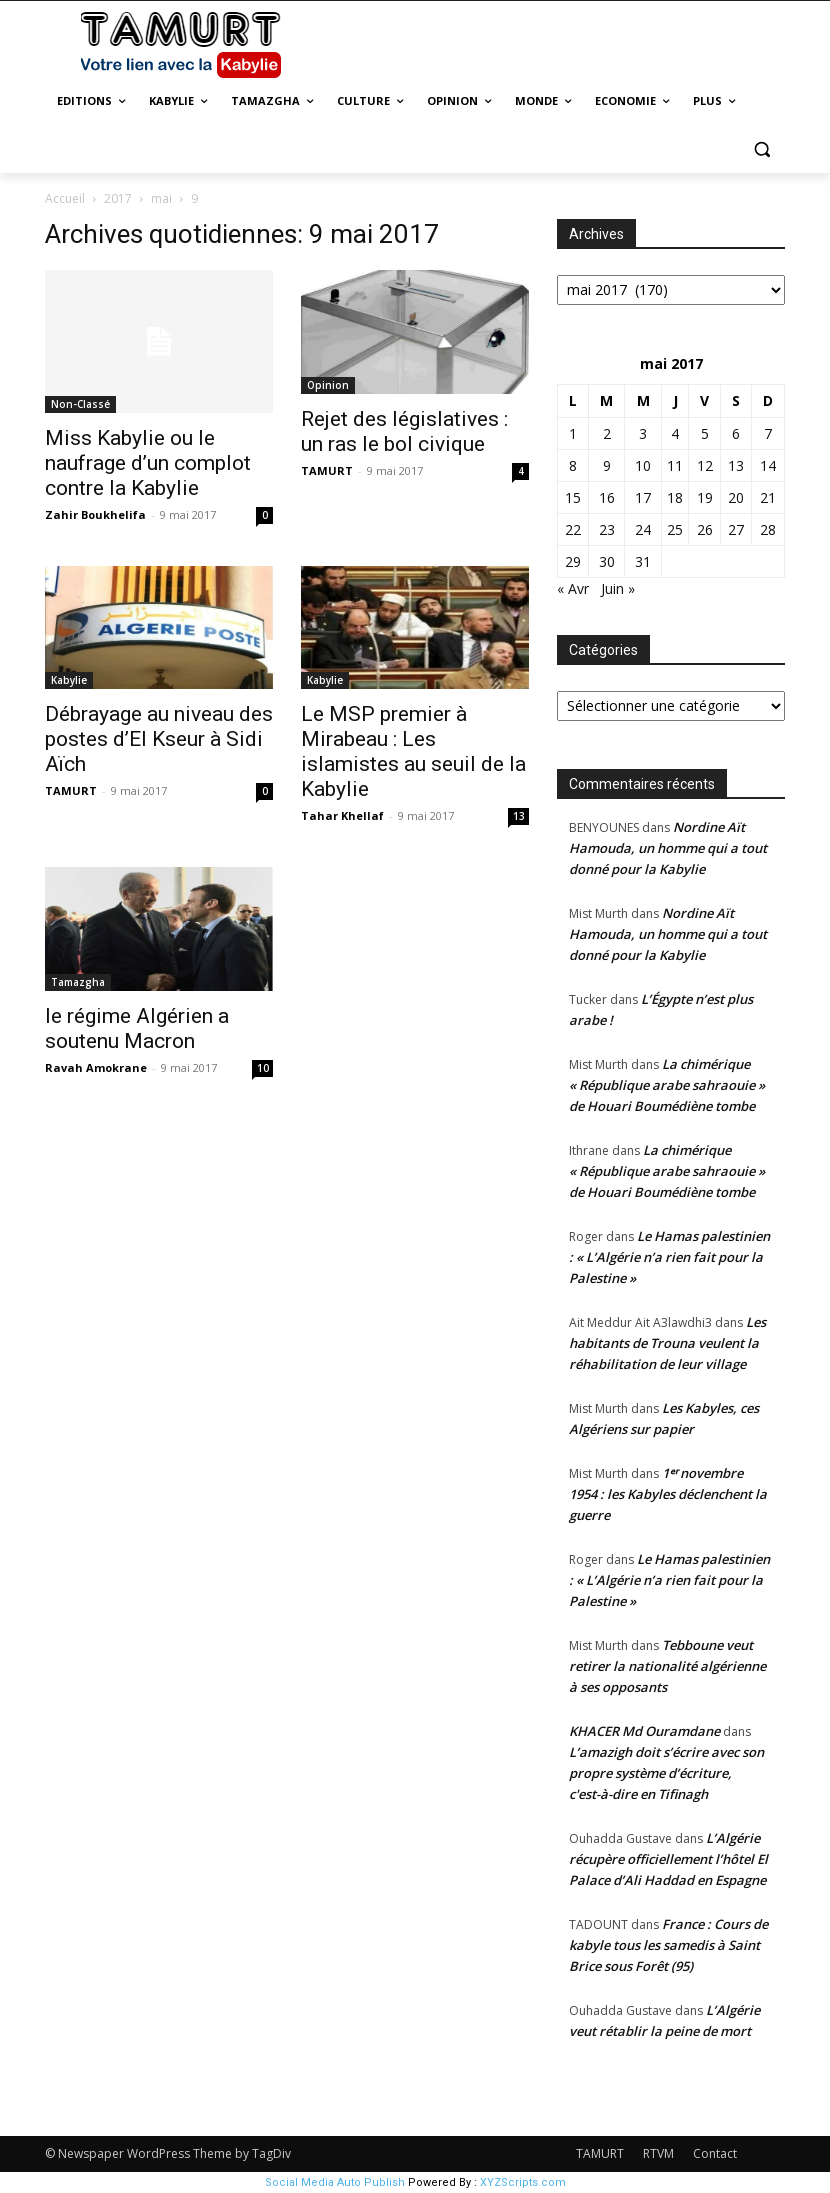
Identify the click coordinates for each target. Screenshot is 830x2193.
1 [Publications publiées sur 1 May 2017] (573, 433)
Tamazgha (78, 982)
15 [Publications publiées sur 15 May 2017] (573, 497)
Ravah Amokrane (96, 1067)
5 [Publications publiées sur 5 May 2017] (705, 433)
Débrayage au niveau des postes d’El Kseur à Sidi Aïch (159, 739)
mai (161, 198)
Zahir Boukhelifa (95, 514)
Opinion (328, 385)
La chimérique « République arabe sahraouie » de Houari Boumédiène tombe (667, 1085)
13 (519, 816)
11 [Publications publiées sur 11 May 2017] (675, 465)
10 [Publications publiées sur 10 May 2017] (643, 465)
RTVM (658, 2153)
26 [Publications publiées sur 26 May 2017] (705, 529)
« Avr (573, 588)
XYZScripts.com (523, 2182)
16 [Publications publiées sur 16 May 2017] (607, 497)
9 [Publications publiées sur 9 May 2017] (607, 465)
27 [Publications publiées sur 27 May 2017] (736, 529)
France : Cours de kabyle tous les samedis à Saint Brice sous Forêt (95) (668, 1945)
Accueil (65, 198)
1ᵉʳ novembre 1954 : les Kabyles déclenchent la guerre (668, 1494)
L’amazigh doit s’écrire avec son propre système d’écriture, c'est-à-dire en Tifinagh (666, 1773)
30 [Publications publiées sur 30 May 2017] (607, 561)
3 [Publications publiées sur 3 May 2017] (643, 433)
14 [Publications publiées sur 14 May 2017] (768, 465)
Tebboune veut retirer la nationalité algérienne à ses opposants (667, 1666)
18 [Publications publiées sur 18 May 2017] (675, 497)
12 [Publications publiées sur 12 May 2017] (705, 465)
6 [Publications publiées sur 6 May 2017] (736, 433)
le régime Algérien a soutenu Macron (137, 1028)
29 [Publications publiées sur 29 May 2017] (573, 561)
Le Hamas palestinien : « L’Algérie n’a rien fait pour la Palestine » (669, 1257)
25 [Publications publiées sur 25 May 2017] (675, 529)
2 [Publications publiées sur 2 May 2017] (607, 433)
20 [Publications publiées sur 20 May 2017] (736, 497)
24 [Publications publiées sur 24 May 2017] (643, 529)
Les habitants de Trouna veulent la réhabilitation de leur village (667, 1343)
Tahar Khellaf (342, 815)
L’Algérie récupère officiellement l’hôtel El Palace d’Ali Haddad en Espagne (668, 1859)
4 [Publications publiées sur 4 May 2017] (675, 433)
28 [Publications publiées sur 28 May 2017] (768, 529)
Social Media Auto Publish (335, 2182)
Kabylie (69, 680)
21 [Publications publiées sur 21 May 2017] (768, 497)
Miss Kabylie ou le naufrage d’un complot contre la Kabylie (148, 463)
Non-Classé (80, 404)
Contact (715, 2153)
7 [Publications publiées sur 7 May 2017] (768, 433)
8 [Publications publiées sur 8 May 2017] (573, 465)
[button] (761, 149)
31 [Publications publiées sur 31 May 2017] (643, 561)
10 (263, 1068)
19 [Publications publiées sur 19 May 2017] (705, 497)
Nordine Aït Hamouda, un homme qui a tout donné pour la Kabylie (668, 848)
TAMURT (327, 470)
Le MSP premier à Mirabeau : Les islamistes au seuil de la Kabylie (413, 751)
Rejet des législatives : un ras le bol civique (404, 431)
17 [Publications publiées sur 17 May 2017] (643, 497)
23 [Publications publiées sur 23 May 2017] (607, 529)
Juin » (618, 588)
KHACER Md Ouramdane (644, 1731)
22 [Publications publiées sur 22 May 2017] (573, 529)
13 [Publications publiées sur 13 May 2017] (736, 465)
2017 (118, 198)
